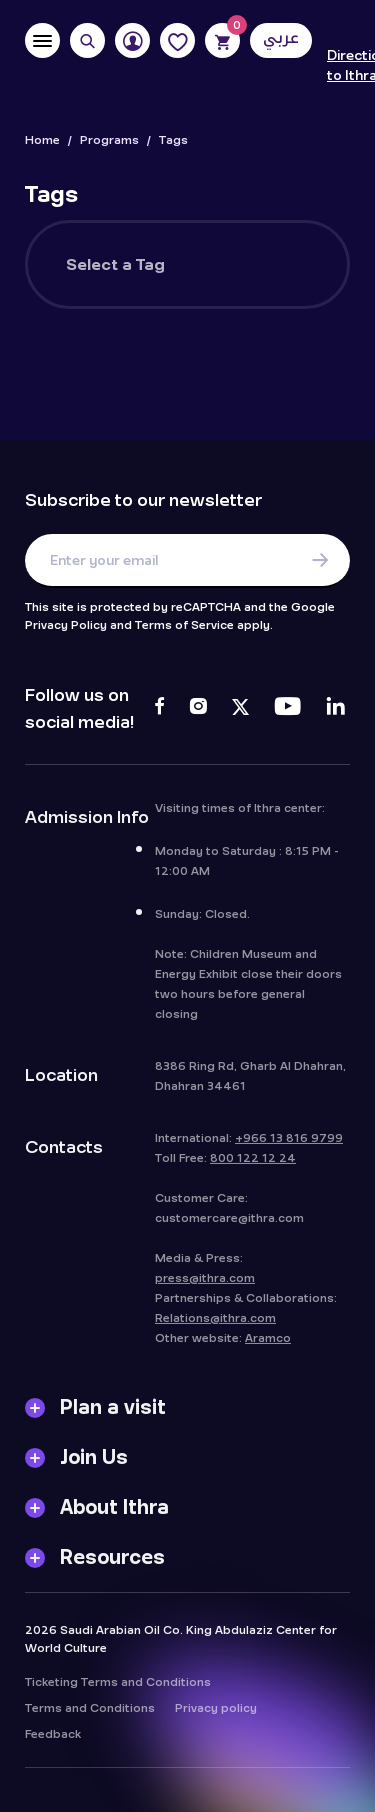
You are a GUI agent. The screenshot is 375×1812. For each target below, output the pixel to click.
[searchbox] (259, 277)
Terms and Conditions (90, 1713)
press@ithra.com (205, 1283)
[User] (132, 40)
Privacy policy (216, 1713)
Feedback (53, 1739)
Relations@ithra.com (215, 1323)
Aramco (268, 1343)
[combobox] (257, 264)
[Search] (87, 40)
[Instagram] (198, 709)
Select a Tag (115, 264)
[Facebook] (159, 709)
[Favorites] (177, 40)
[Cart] (222, 40)
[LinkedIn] (335, 709)
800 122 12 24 (253, 1163)
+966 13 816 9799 (289, 1143)
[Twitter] (240, 709)
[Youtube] (287, 709)
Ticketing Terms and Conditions (118, 1687)
